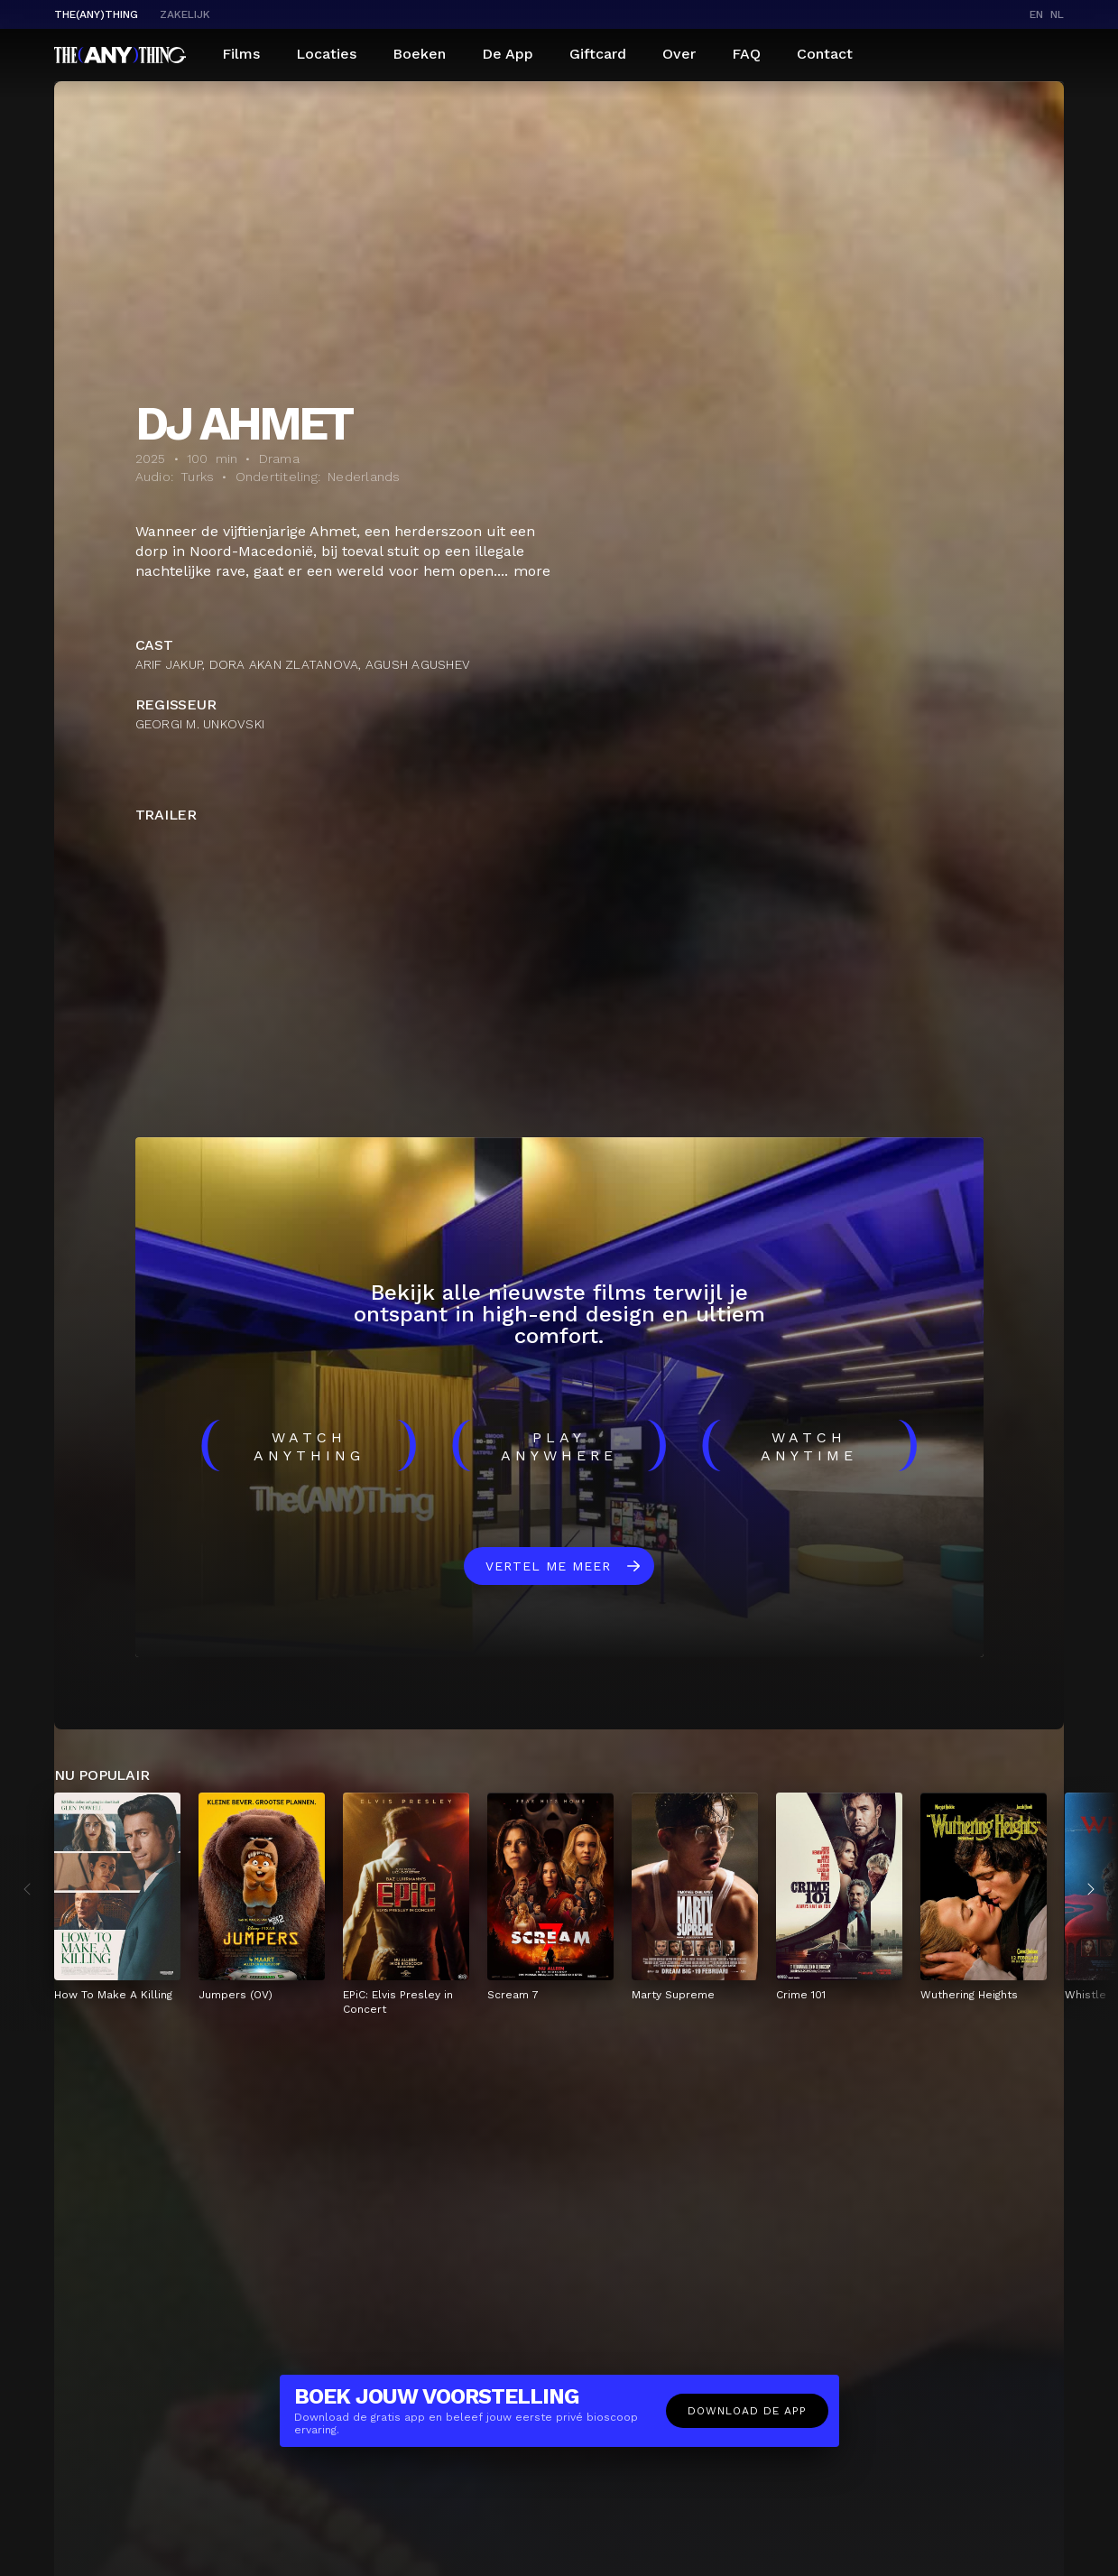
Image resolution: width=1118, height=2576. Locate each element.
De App (507, 53)
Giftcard (597, 53)
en (1036, 14)
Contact (825, 53)
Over (679, 53)
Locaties (326, 53)
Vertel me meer (548, 1566)
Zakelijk (185, 14)
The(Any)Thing (96, 14)
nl (1057, 14)
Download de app (747, 2411)
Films (241, 53)
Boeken (419, 53)
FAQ (746, 53)
